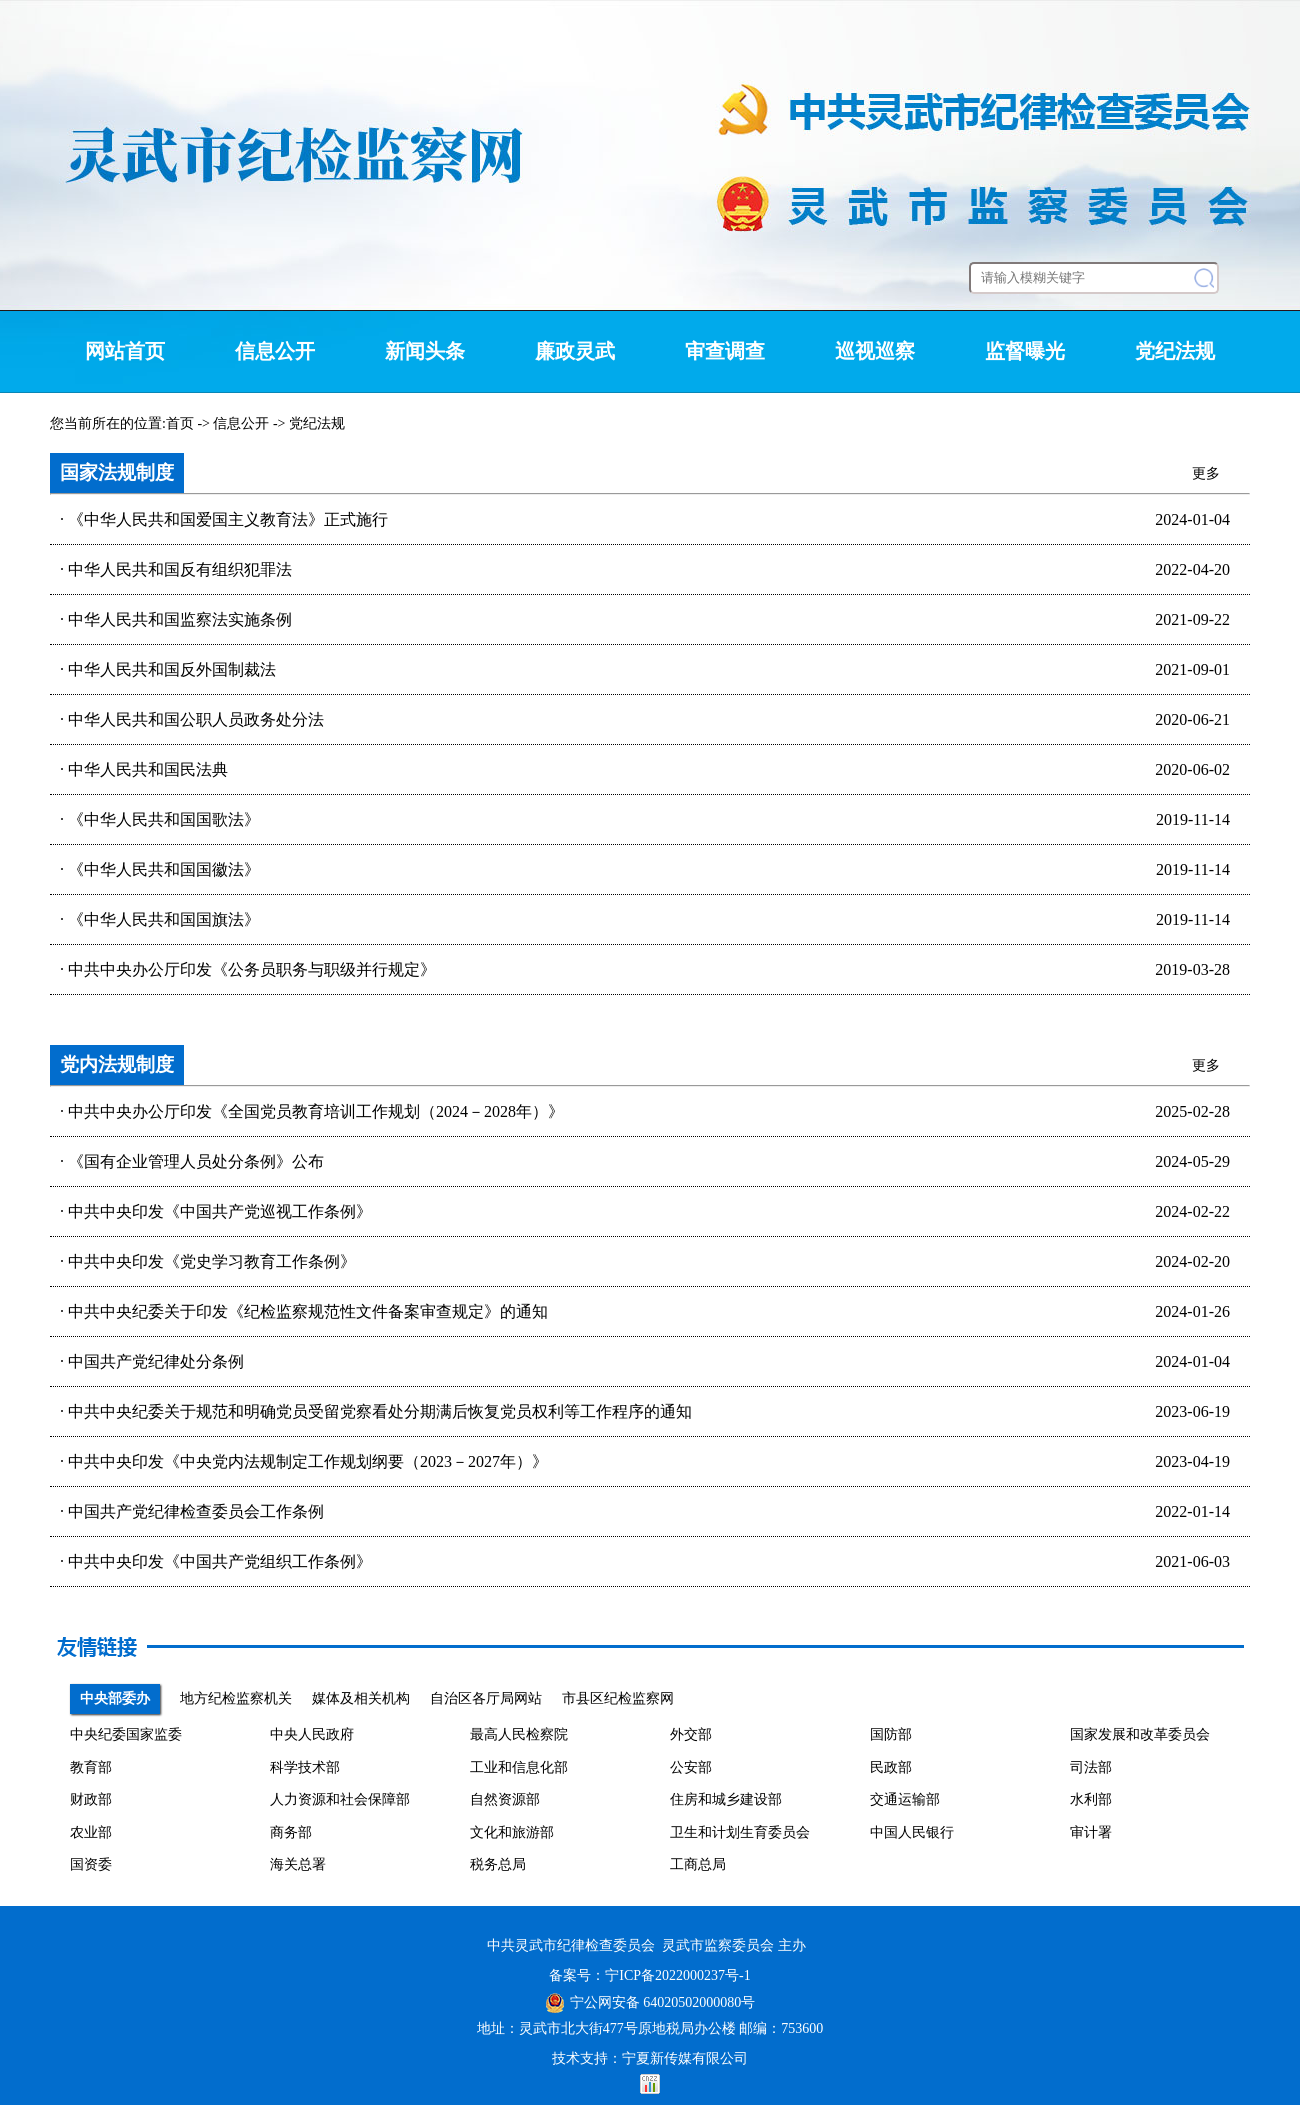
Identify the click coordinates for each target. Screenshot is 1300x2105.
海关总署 (298, 1864)
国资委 (91, 1864)
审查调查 (725, 351)
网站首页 (125, 351)
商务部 (291, 1832)
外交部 (691, 1734)
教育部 (91, 1767)
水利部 (1091, 1799)
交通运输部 (905, 1799)
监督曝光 (1025, 351)
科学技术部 (305, 1767)
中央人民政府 (312, 1734)
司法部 (1091, 1767)
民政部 (891, 1767)
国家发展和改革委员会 (1140, 1734)
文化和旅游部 (512, 1832)
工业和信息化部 (519, 1767)
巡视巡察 (875, 351)
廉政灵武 (575, 351)
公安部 (691, 1767)
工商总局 (698, 1864)
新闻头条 (425, 351)
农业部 (91, 1832)
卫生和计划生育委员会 (740, 1832)
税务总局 (498, 1864)
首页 (180, 423)
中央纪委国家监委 (126, 1734)
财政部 (91, 1799)
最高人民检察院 (519, 1734)
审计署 (1091, 1832)
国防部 (891, 1734)
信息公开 (275, 351)
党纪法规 (1175, 351)
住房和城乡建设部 (726, 1799)
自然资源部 (505, 1799)
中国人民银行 (912, 1832)
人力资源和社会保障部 (340, 1799)
